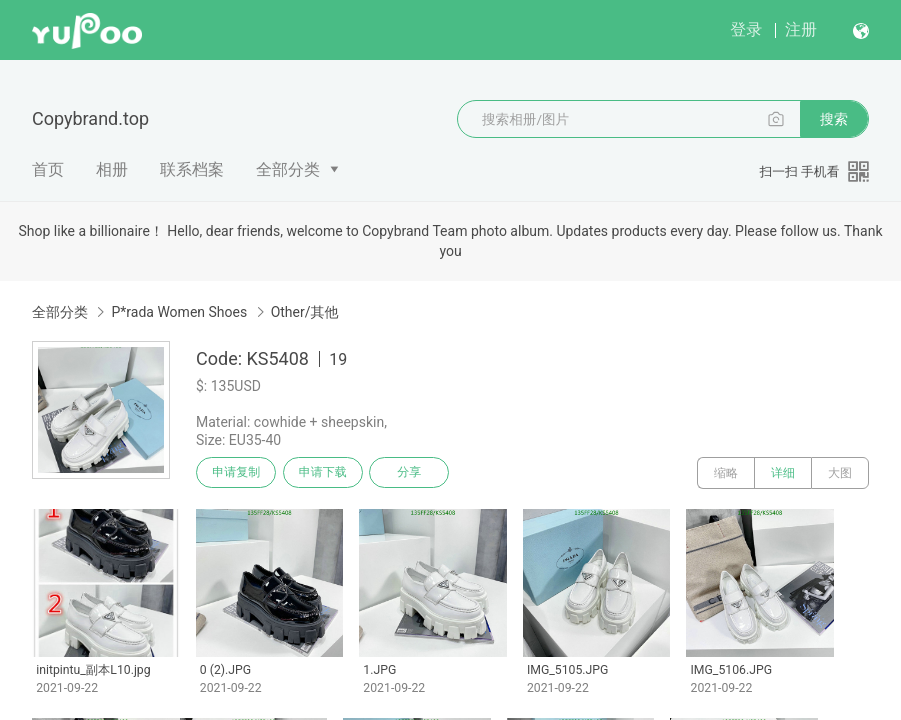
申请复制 (238, 473)
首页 (48, 169)
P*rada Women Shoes (179, 312)
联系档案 (192, 169)
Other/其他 (305, 312)
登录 (746, 29)
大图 (840, 473)
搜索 (834, 119)
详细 (783, 473)
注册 (801, 29)
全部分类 (288, 169)
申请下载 (328, 473)
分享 (418, 473)
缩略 (726, 473)
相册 (112, 169)
